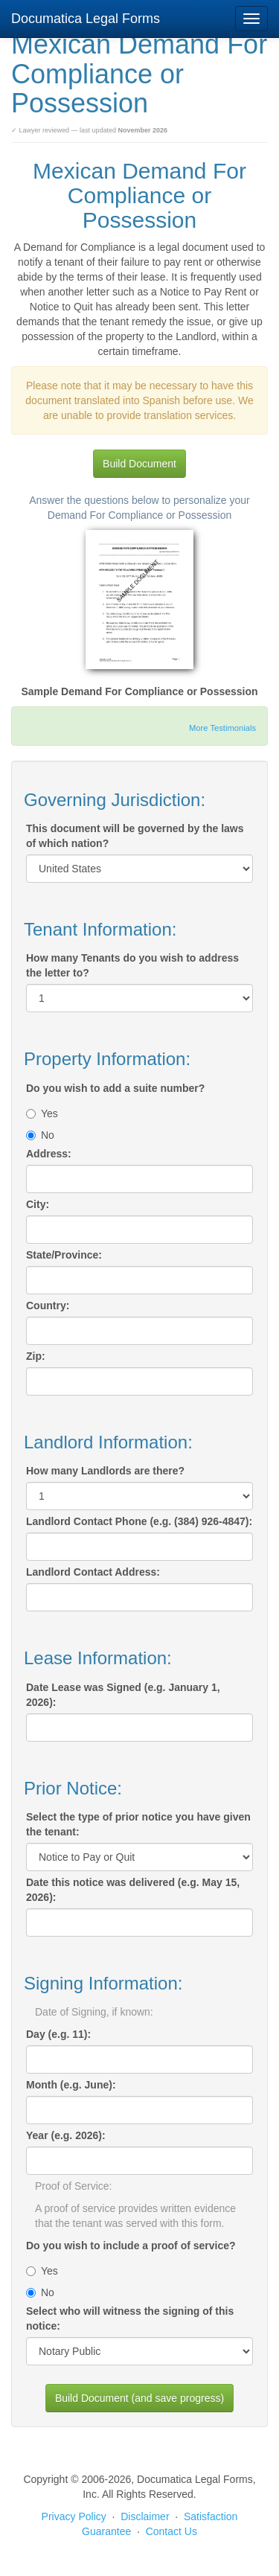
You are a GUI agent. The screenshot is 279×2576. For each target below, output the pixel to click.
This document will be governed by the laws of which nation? (135, 835)
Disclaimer (145, 2516)
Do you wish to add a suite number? (115, 1088)
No (40, 1135)
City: (37, 1204)
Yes (42, 1113)
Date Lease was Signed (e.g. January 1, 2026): (123, 1694)
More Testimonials (222, 727)
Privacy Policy (74, 2516)
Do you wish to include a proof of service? (131, 2245)
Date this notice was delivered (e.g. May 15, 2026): (133, 1889)
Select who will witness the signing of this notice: (130, 2318)
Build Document (139, 464)
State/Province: (64, 1255)
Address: (48, 1154)
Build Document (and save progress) (139, 2398)
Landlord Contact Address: (93, 1572)
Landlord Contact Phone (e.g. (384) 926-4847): (139, 1521)
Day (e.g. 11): (58, 2034)
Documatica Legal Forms (85, 18)
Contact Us (171, 2531)
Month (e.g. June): (71, 2085)
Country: (47, 1305)
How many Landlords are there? (105, 1471)
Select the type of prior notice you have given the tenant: (138, 1824)
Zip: (35, 1356)
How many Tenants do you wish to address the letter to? (132, 965)
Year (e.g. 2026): (66, 2135)
